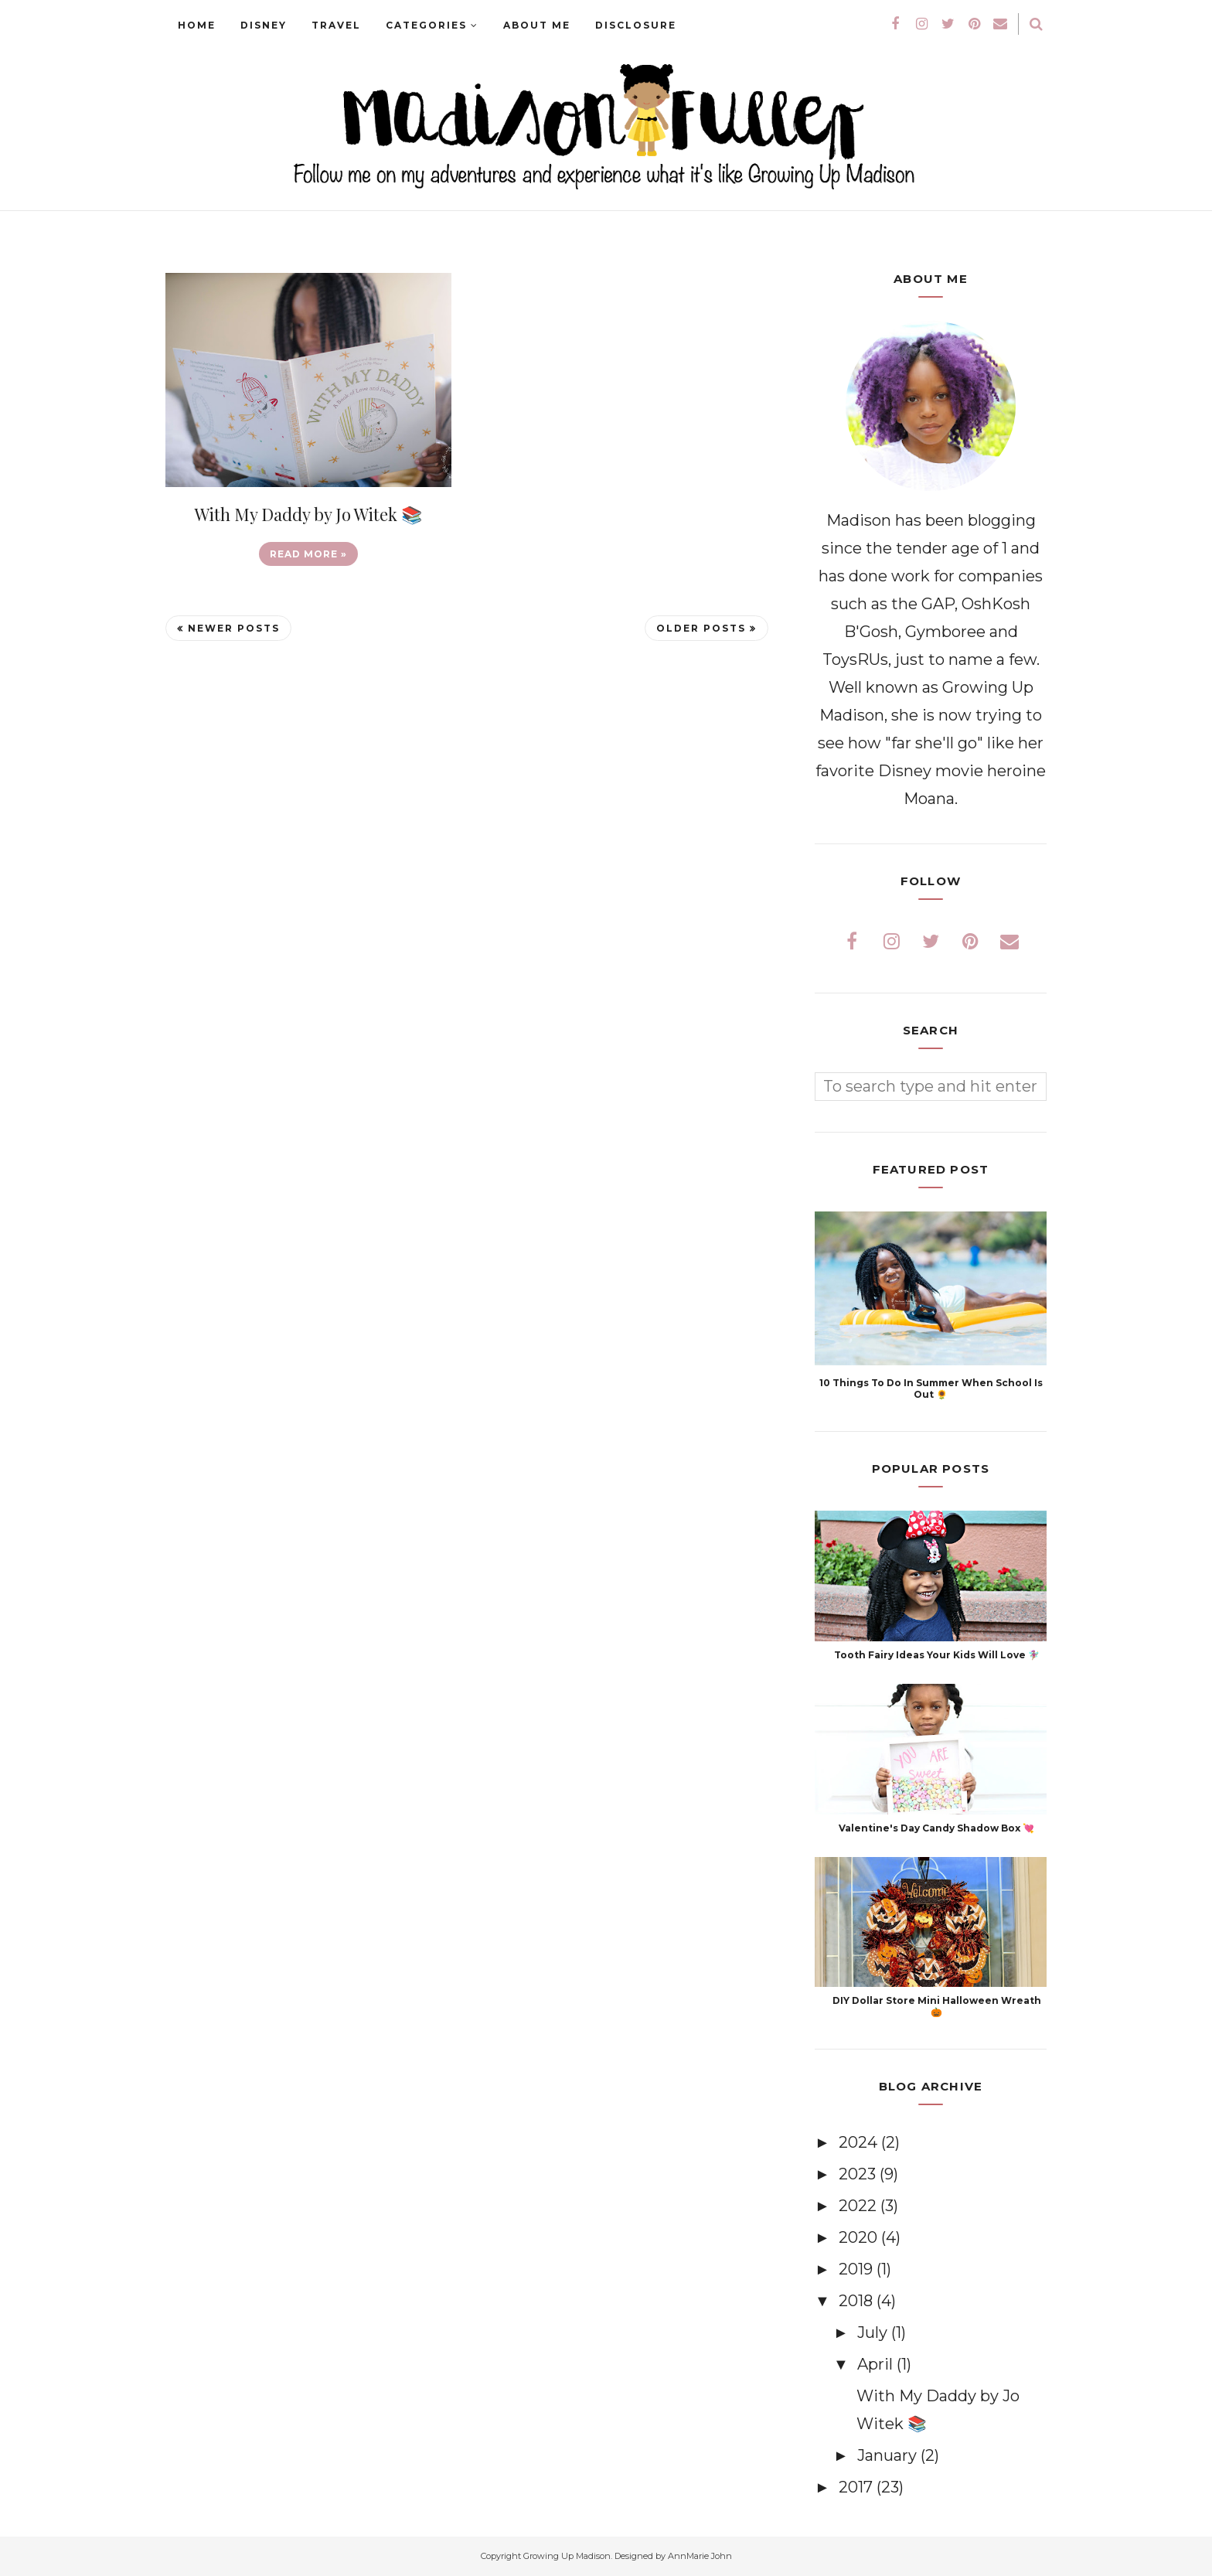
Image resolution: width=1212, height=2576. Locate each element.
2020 (860, 2237)
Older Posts (701, 628)
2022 (859, 2205)
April (877, 2364)
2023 (859, 2174)
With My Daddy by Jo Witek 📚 (308, 514)
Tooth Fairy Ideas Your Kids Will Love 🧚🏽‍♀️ (937, 1655)
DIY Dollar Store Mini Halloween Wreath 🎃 (936, 2006)
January (889, 2455)
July (874, 2332)
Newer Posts (234, 628)
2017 (858, 2487)
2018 (858, 2300)
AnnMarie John (700, 2555)
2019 (858, 2269)
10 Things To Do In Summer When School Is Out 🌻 (931, 1388)
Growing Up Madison (567, 2555)
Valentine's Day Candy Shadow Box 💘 (936, 1828)
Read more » (308, 554)
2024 (860, 2142)
